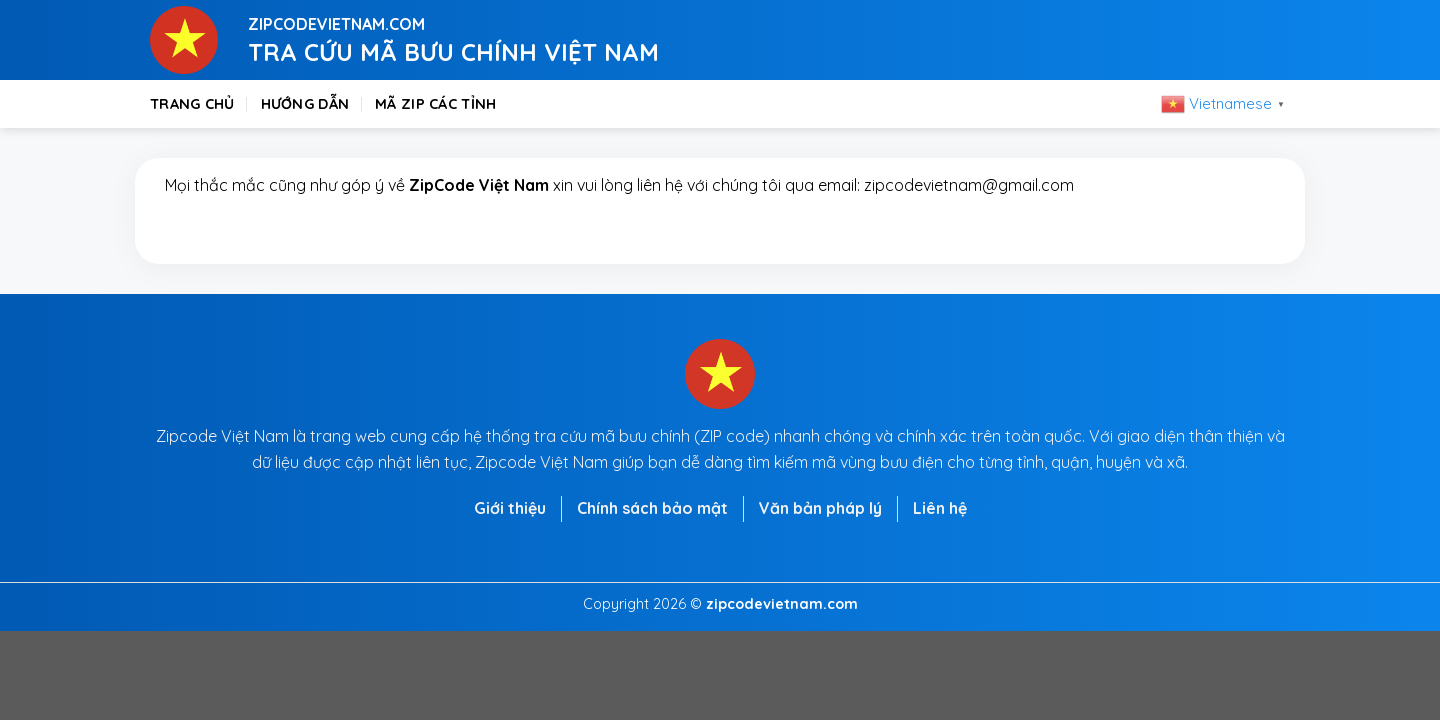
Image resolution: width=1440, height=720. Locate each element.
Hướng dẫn (305, 104)
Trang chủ (192, 104)
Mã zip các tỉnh (435, 104)
